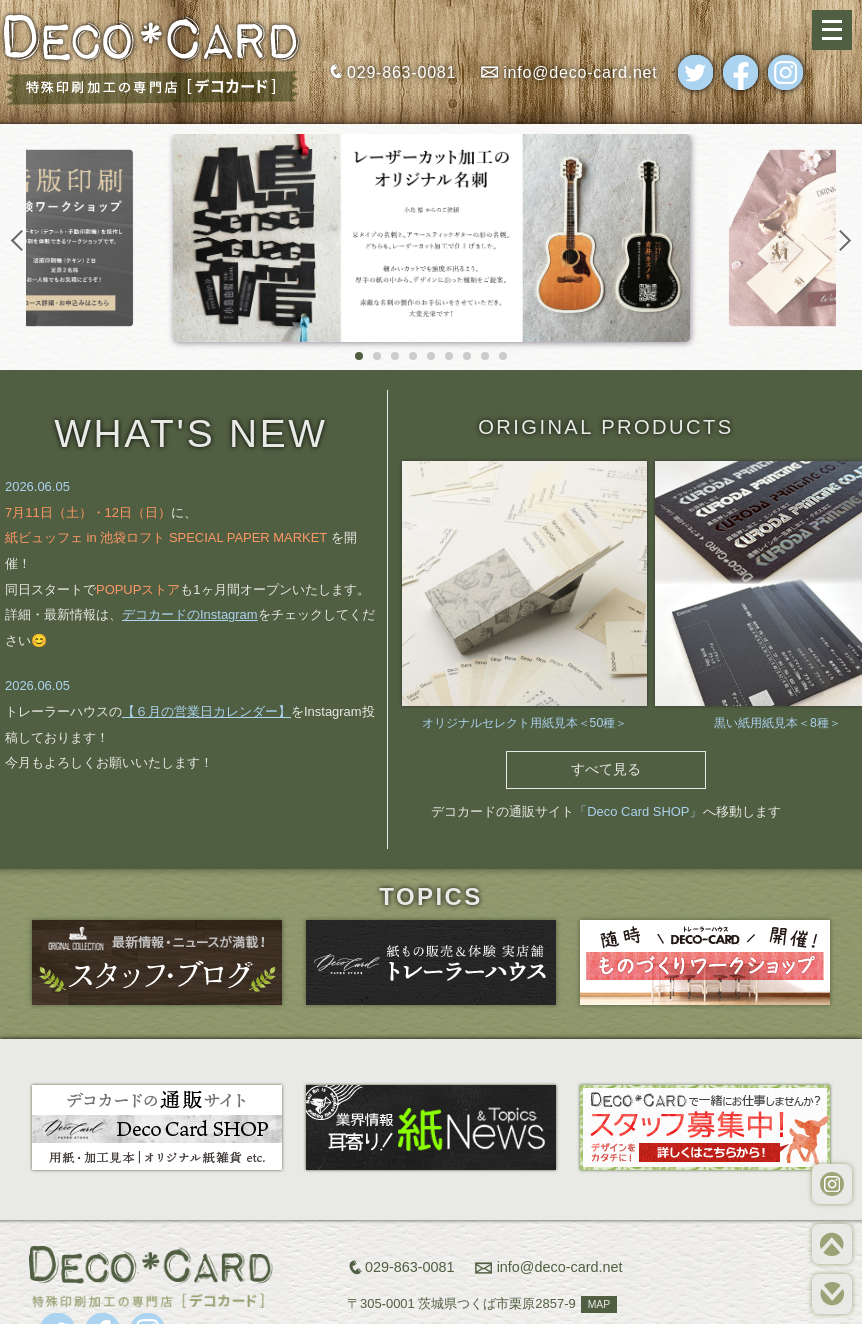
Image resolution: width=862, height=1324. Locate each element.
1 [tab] (359, 358)
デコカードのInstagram (190, 614)
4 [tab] (413, 358)
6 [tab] (449, 358)
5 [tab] (431, 358)
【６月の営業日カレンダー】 (206, 711)
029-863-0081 (401, 72)
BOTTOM (832, 1294)
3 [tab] (395, 358)
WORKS (832, 1184)
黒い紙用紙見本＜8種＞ (777, 723)
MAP (599, 1304)
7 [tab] (467, 358)
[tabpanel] (431, 238)
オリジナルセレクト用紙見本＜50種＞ (525, 723)
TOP (832, 1244)
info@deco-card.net (580, 72)
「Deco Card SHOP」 (638, 811)
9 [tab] (503, 358)
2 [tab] (377, 358)
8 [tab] (485, 358)
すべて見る (606, 769)
